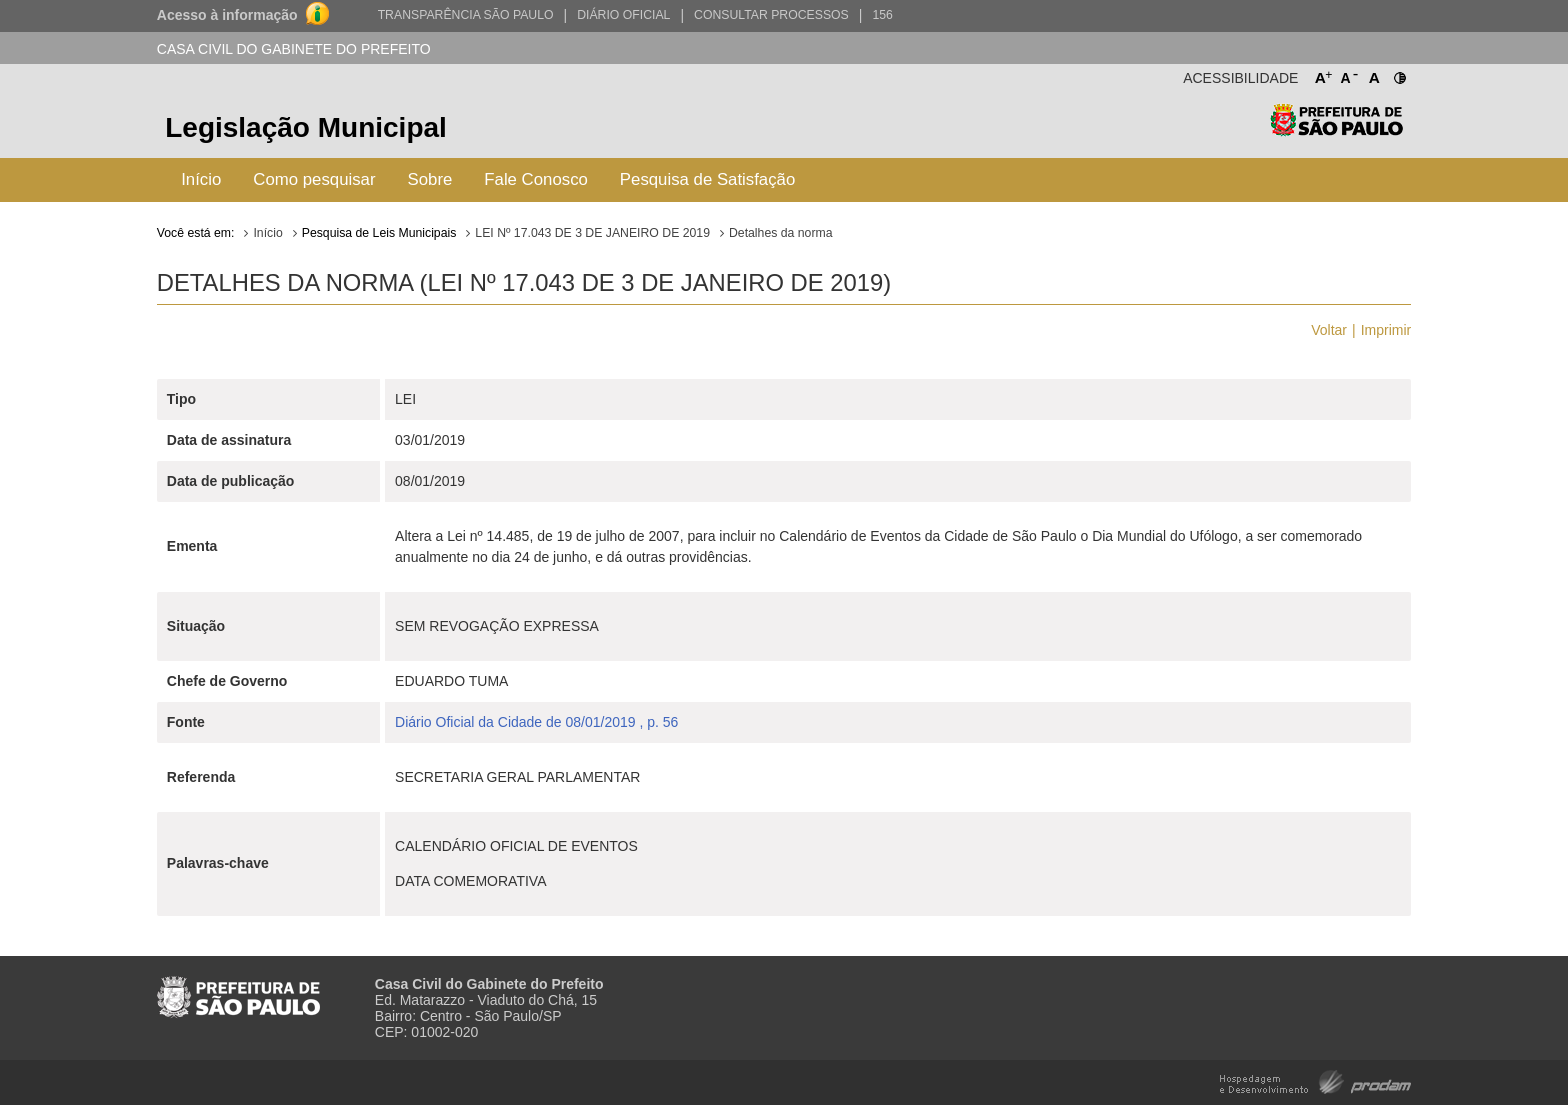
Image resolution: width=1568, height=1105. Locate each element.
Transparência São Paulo (466, 15)
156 (882, 15)
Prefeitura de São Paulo (1336, 130)
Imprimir (1386, 330)
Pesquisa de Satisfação (707, 179)
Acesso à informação (227, 15)
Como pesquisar (314, 179)
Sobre (430, 179)
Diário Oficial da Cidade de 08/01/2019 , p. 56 (536, 722)
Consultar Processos (771, 15)
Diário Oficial (623, 15)
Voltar (1329, 330)
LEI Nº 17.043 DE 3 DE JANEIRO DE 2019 (592, 233)
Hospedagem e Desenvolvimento (1315, 1080)
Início (201, 179)
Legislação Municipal (306, 127)
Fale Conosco (536, 179)
